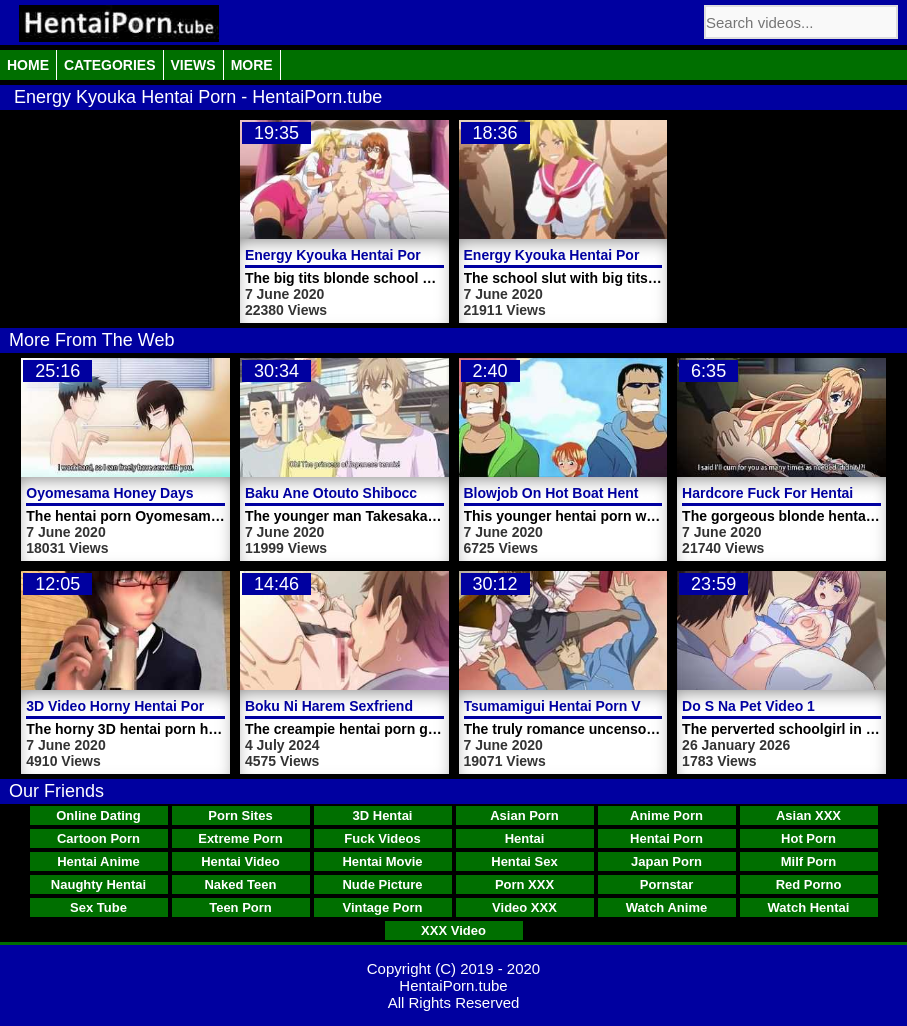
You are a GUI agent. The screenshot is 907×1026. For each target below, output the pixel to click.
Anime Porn (666, 815)
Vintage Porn (383, 907)
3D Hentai (383, 815)
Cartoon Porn (98, 838)
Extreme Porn (240, 838)
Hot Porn (808, 838)
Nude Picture (382, 884)
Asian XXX (808, 815)
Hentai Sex (524, 861)
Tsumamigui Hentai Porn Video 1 (572, 706)
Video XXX (524, 907)
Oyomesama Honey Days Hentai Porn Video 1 (177, 493)
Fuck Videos (382, 838)
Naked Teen (240, 884)
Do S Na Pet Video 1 (748, 706)
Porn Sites (240, 815)
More (252, 65)
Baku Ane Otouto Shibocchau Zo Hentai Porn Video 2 (422, 493)
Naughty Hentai (98, 884)
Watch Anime (666, 907)
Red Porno (809, 884)
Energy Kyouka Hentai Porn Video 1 (583, 255)
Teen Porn (240, 907)
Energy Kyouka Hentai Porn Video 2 (364, 255)
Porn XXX (524, 884)
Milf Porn (809, 861)
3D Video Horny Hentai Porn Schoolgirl (155, 706)
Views (193, 65)
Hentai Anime (98, 861)
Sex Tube (98, 907)
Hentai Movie (382, 861)
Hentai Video (240, 861)
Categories (110, 65)
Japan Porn (666, 861)
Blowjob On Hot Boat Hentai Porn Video (596, 493)
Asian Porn (524, 815)
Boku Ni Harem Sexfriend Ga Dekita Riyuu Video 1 (411, 706)
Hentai (525, 838)
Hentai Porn (666, 838)
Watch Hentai (809, 907)
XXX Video (453, 930)
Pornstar (666, 884)
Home (28, 65)
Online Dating (98, 815)
